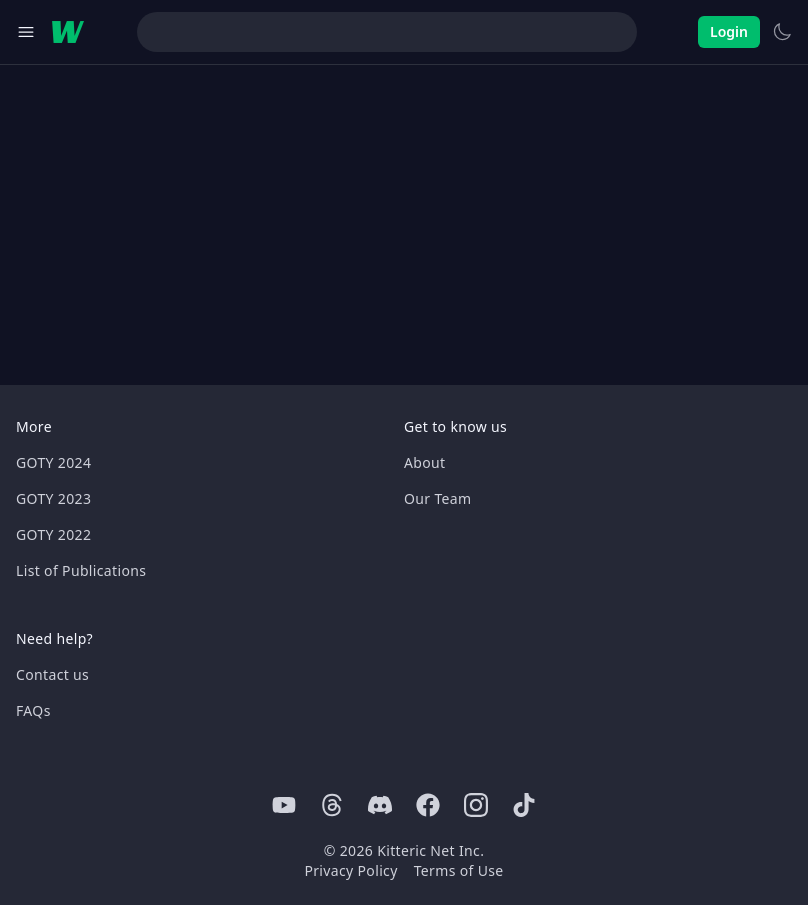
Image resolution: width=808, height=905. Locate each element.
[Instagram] (476, 805)
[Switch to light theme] (782, 32)
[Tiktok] (524, 805)
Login (729, 31)
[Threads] (332, 805)
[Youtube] (284, 805)
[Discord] (380, 805)
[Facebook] (428, 805)
